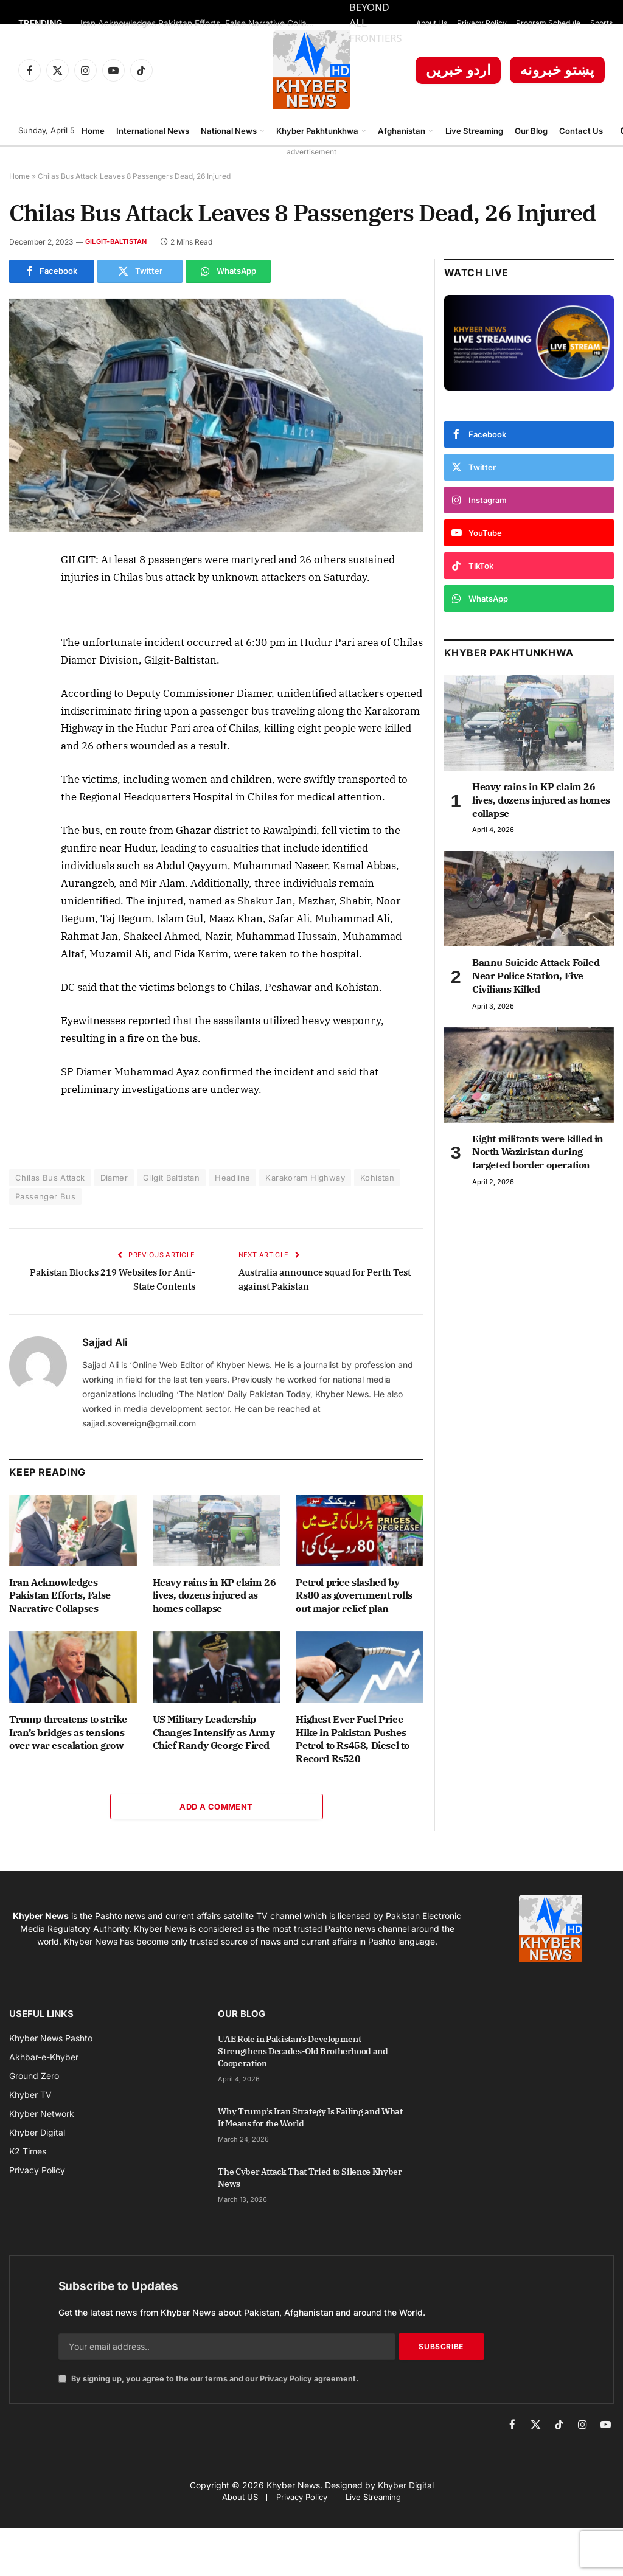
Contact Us (581, 131)
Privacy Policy (482, 22)
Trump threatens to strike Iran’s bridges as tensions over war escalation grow (68, 1732)
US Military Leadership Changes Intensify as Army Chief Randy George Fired (214, 1732)
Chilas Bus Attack (50, 1177)
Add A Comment (215, 1806)
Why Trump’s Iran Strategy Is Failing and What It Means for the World (310, 2117)
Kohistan (377, 1177)
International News (152, 131)
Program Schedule (548, 22)
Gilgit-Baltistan (116, 241)
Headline (232, 1177)
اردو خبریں (458, 69)
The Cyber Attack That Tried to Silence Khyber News (310, 2177)
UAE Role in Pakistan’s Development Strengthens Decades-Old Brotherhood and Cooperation (303, 2051)
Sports (601, 22)
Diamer (114, 1177)
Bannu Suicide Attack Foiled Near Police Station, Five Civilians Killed (535, 975)
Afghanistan (401, 131)
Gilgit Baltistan (171, 1177)
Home (93, 131)
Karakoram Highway (305, 1177)
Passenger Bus (45, 1196)
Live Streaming (474, 131)
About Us (431, 22)
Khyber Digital (406, 2485)
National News (229, 131)
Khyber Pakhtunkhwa (317, 131)
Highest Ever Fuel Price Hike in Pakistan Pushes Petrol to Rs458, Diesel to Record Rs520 (352, 1739)
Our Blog (531, 131)
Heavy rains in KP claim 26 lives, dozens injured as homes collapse (214, 1595)
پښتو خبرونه (557, 69)
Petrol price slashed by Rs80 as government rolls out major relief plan (354, 1595)
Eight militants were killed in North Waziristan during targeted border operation (538, 1152)
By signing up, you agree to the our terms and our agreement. (208, 2378)
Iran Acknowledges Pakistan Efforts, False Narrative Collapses (202, 23)
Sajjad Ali (104, 1342)
